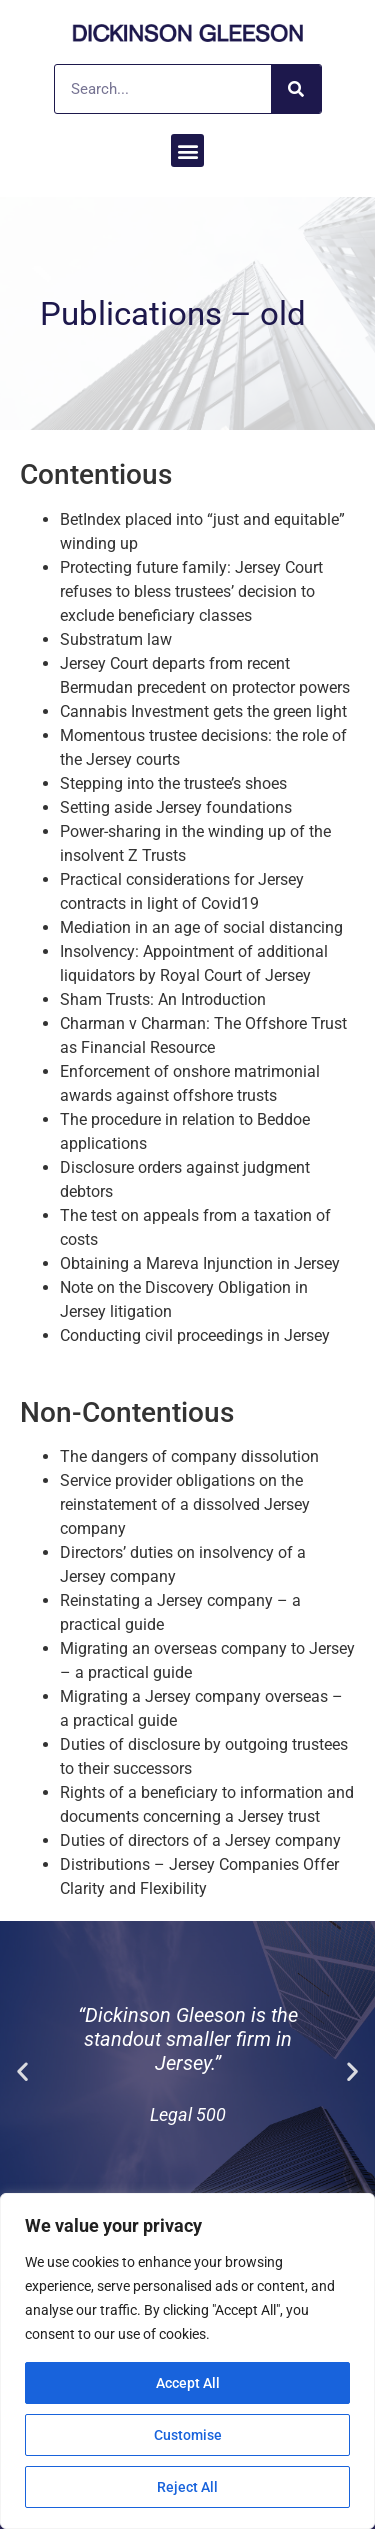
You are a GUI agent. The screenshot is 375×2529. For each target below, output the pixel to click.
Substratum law (116, 639)
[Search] (296, 89)
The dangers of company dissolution (189, 1456)
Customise (188, 2435)
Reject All (187, 2487)
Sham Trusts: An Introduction (163, 999)
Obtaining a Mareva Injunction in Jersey (200, 1263)
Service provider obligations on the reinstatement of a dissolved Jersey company (185, 1504)
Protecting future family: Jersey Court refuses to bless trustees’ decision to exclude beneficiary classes (191, 591)
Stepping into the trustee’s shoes (173, 783)
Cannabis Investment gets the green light (203, 711)
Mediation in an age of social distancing (201, 927)
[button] (187, 150)
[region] (187, 2361)
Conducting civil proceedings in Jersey (195, 1335)
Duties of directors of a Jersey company (200, 1840)
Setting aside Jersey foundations (176, 807)
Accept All (188, 2383)
